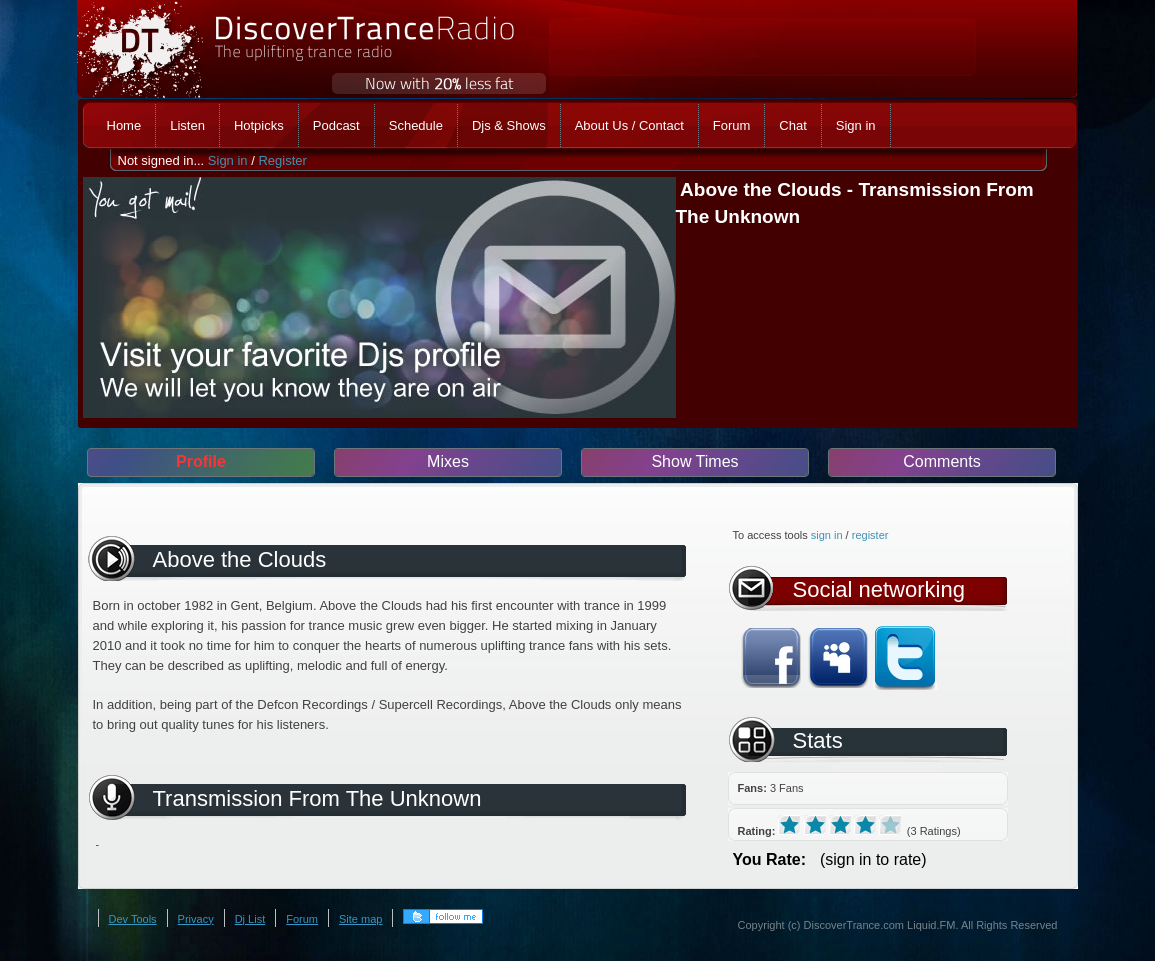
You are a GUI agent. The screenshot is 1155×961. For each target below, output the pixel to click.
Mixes (448, 461)
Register (282, 160)
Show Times (694, 461)
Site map (360, 919)
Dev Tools (133, 919)
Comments (941, 461)
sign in (827, 535)
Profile (201, 461)
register (870, 535)
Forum (302, 919)
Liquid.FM (931, 925)
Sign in (228, 160)
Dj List (250, 919)
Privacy (196, 919)
